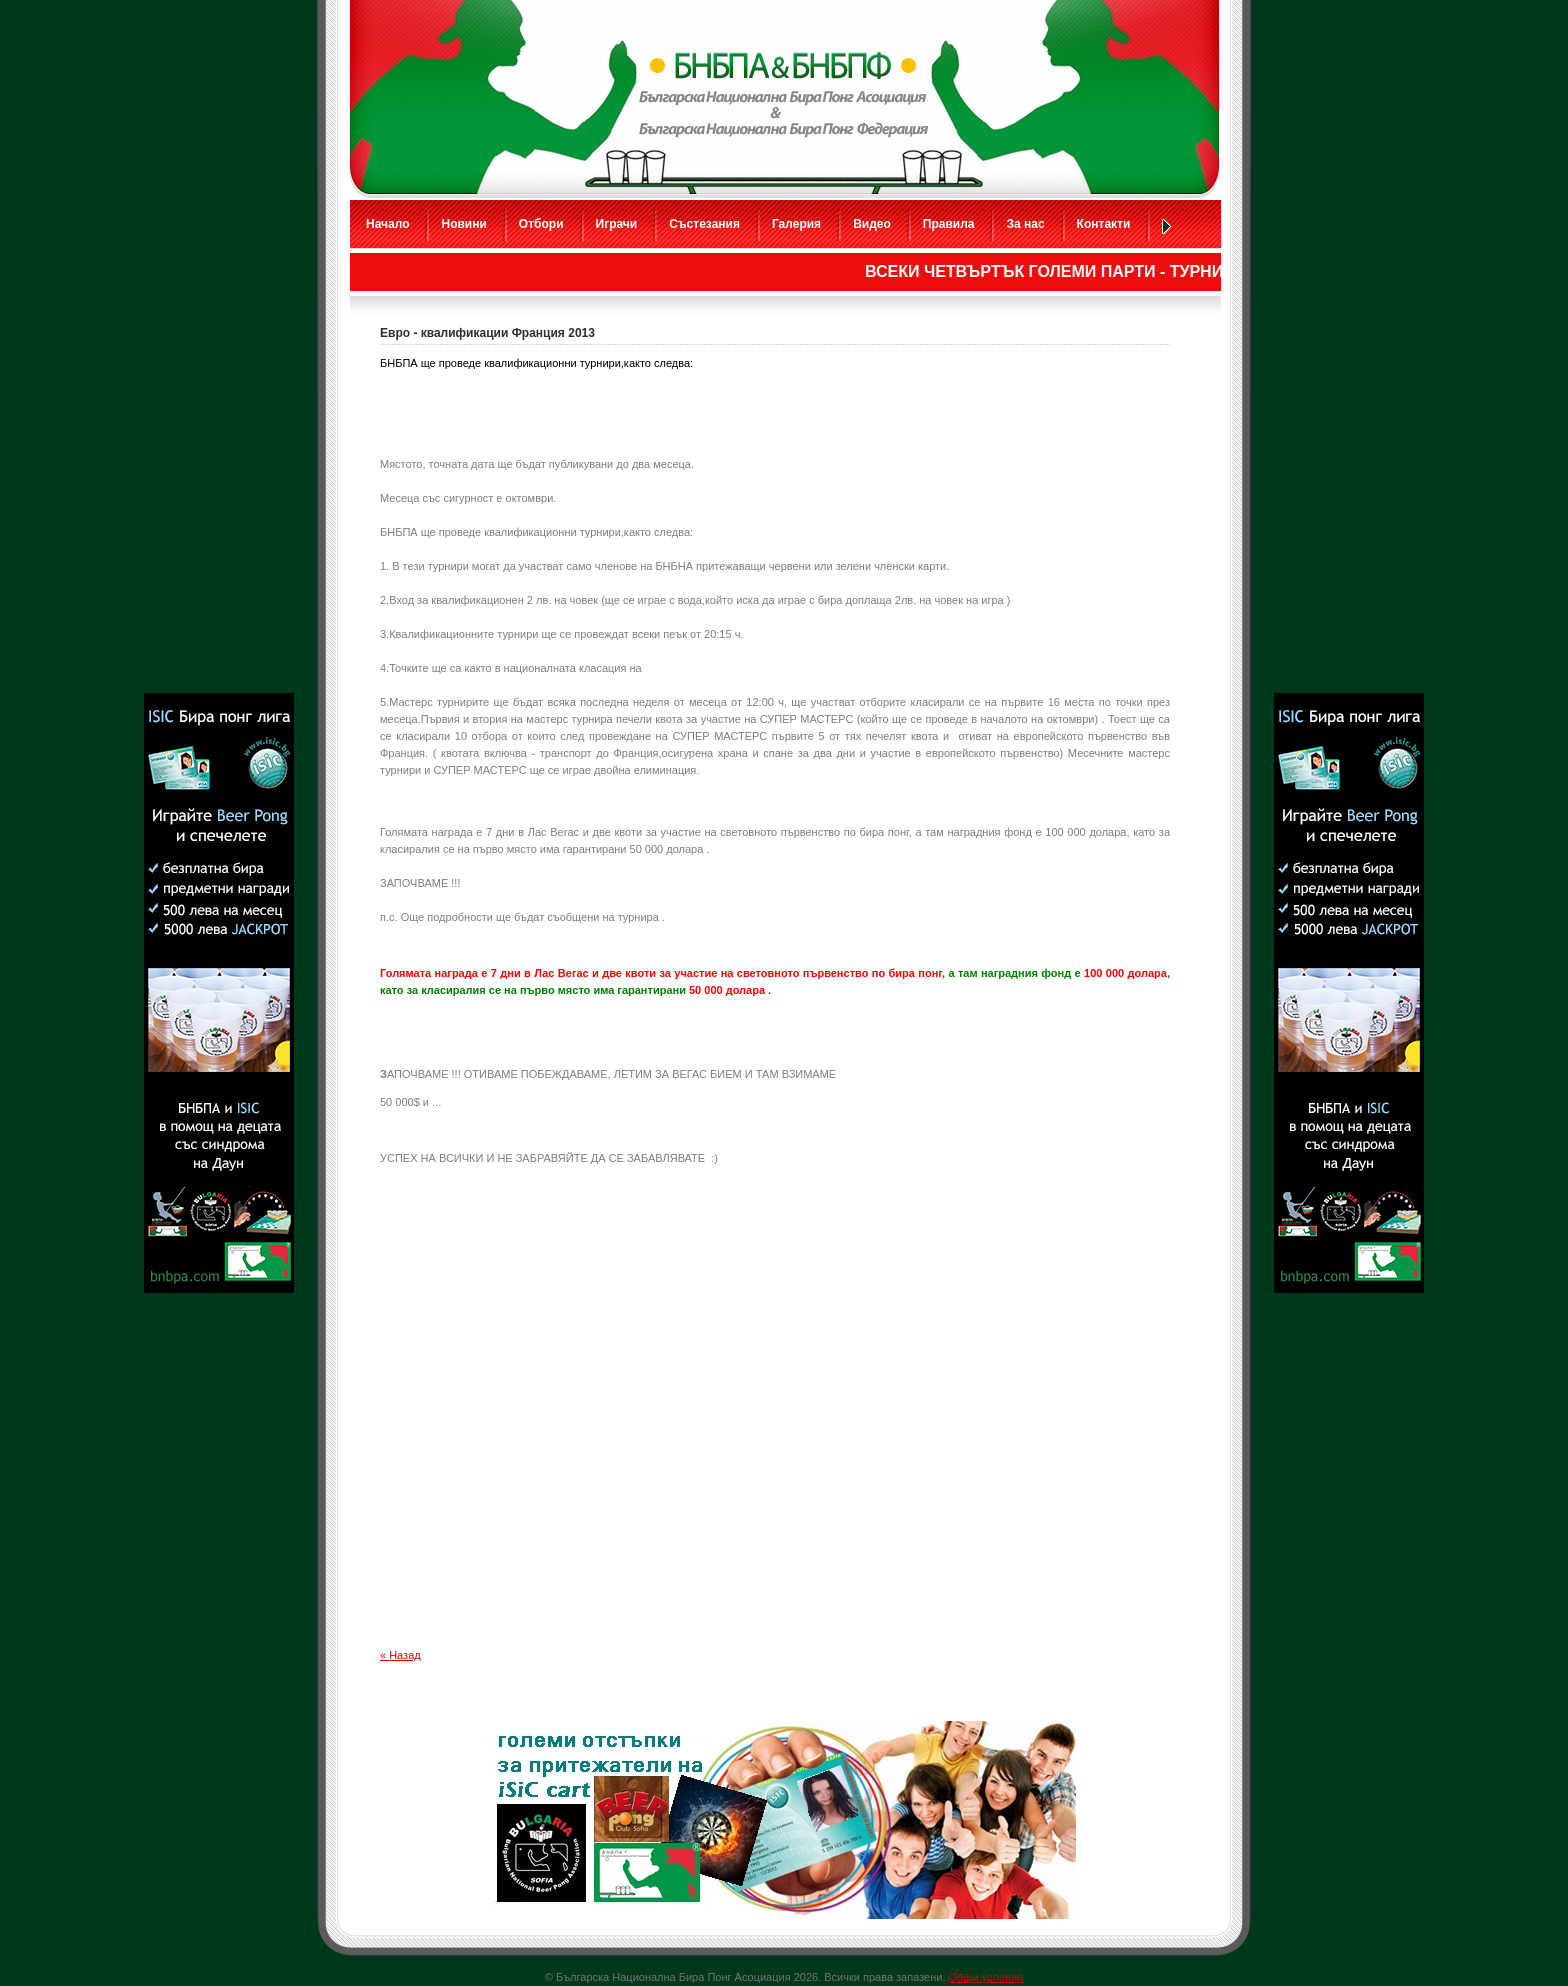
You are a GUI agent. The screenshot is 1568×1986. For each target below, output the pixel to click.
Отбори (541, 224)
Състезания (704, 224)
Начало (387, 224)
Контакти (1104, 224)
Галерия (796, 224)
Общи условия (986, 1977)
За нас (1025, 224)
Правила (949, 224)
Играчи (617, 224)
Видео (872, 224)
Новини (463, 224)
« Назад (400, 1655)
